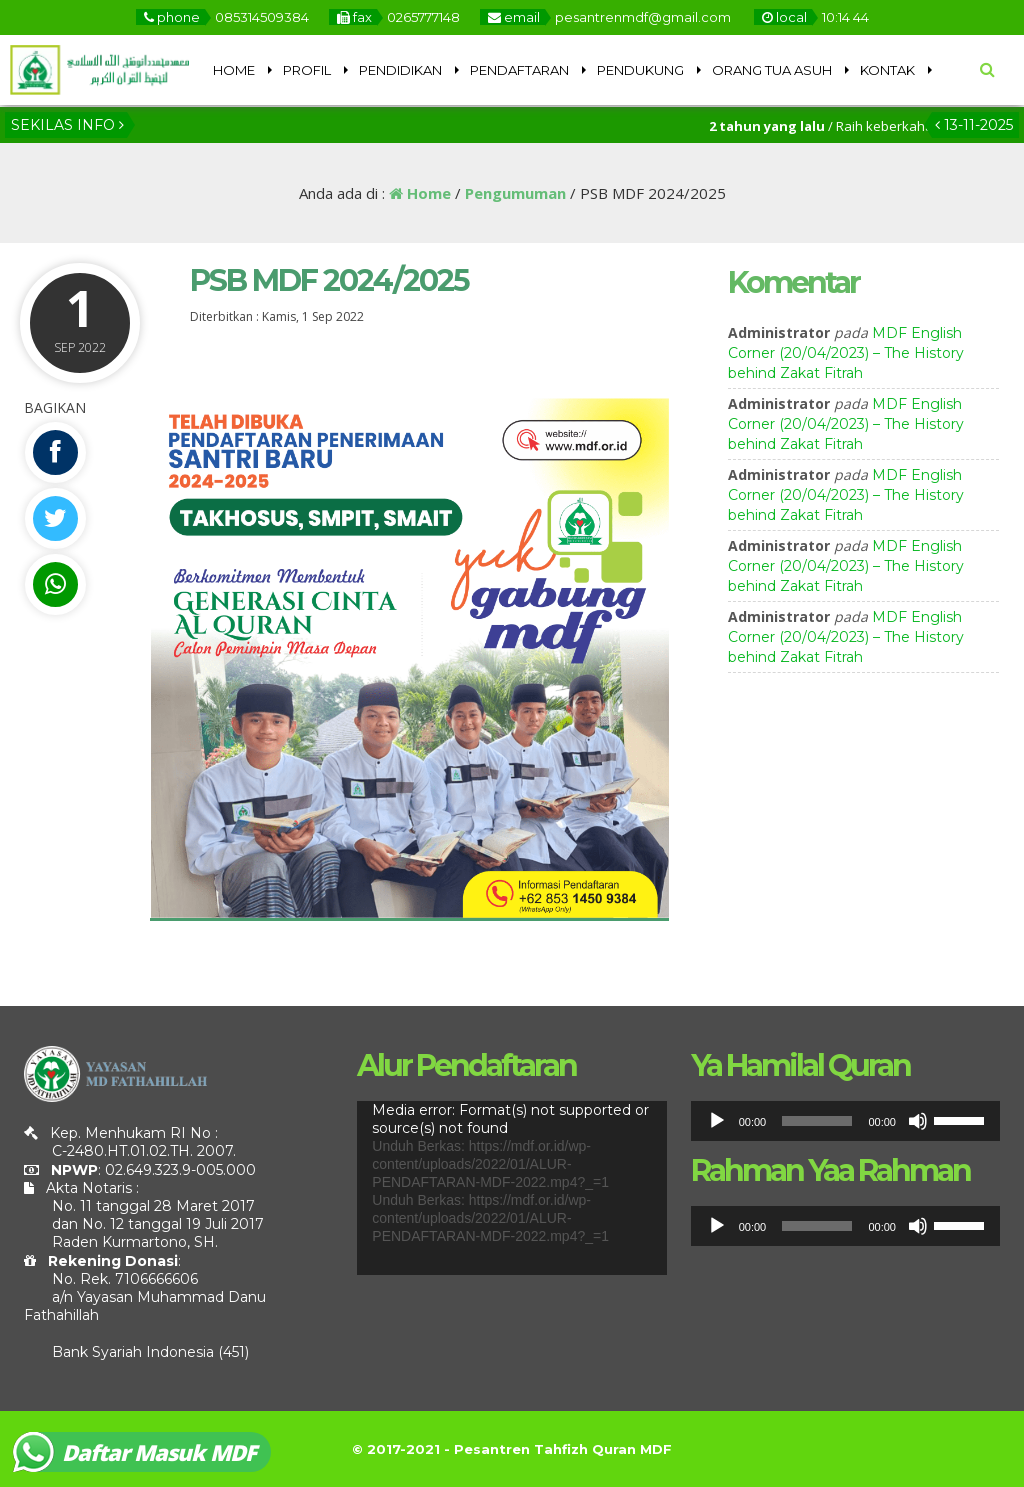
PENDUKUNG (640, 70)
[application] (511, 1188)
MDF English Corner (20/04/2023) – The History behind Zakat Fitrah (846, 353)
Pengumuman (515, 193)
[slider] (817, 1121)
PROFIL (307, 70)
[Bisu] (918, 1121)
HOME (234, 70)
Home (420, 193)
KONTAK (887, 70)
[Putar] (717, 1121)
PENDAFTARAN (519, 70)
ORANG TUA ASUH (772, 70)
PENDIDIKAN (400, 70)
